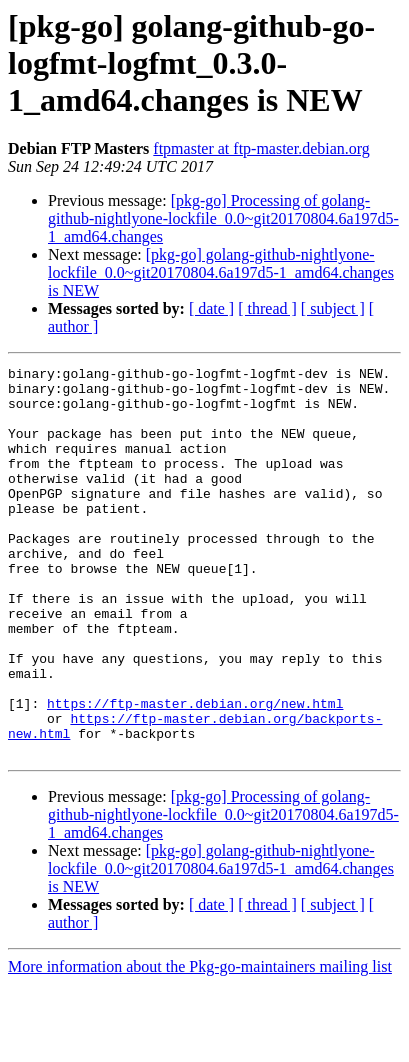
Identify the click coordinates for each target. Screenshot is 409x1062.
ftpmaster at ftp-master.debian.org (261, 148)
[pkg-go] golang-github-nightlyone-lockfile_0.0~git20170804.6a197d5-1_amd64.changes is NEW (221, 272)
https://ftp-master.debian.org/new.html (195, 772)
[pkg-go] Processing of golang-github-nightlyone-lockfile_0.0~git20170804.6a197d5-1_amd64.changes (223, 218)
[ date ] (211, 308)
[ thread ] (267, 308)
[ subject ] (333, 308)
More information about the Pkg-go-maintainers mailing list (200, 1044)
